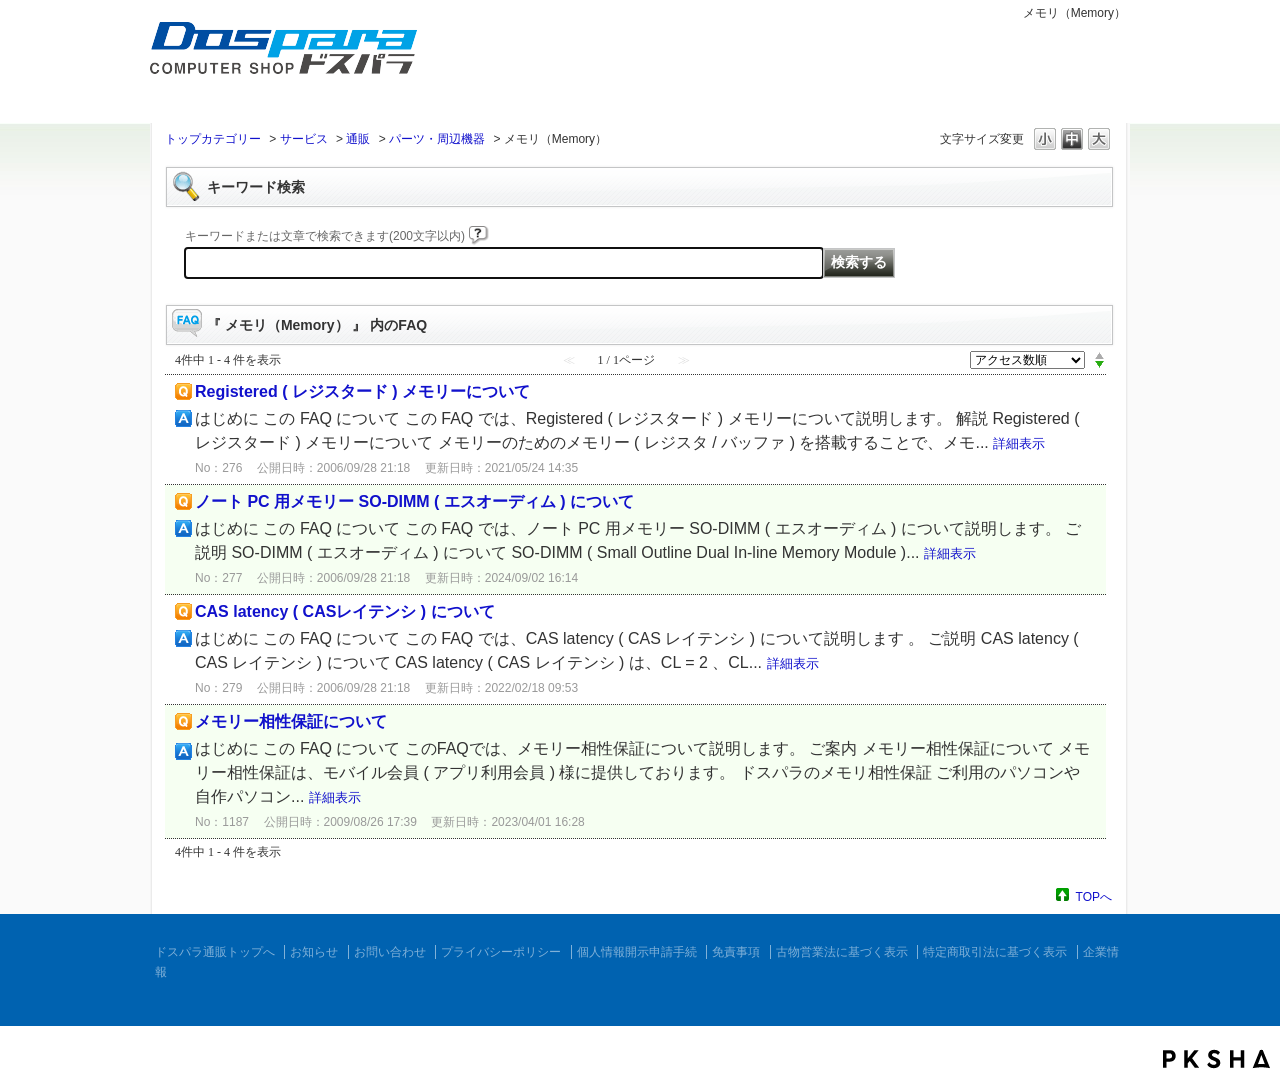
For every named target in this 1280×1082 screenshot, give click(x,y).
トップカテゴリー (213, 139)
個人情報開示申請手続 (637, 952)
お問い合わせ (390, 952)
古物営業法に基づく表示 (842, 952)
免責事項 (736, 952)
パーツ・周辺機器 (437, 139)
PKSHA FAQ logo (1216, 1059)
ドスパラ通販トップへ (215, 952)
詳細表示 (1019, 443)
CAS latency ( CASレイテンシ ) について (345, 611)
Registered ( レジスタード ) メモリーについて (362, 391)
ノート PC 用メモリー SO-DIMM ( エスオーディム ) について (414, 501)
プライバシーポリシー (501, 952)
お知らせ (314, 952)
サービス (304, 139)
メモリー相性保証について (291, 721)
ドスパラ (270, 78)
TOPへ (1094, 896)
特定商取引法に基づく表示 (995, 952)
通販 (358, 139)
